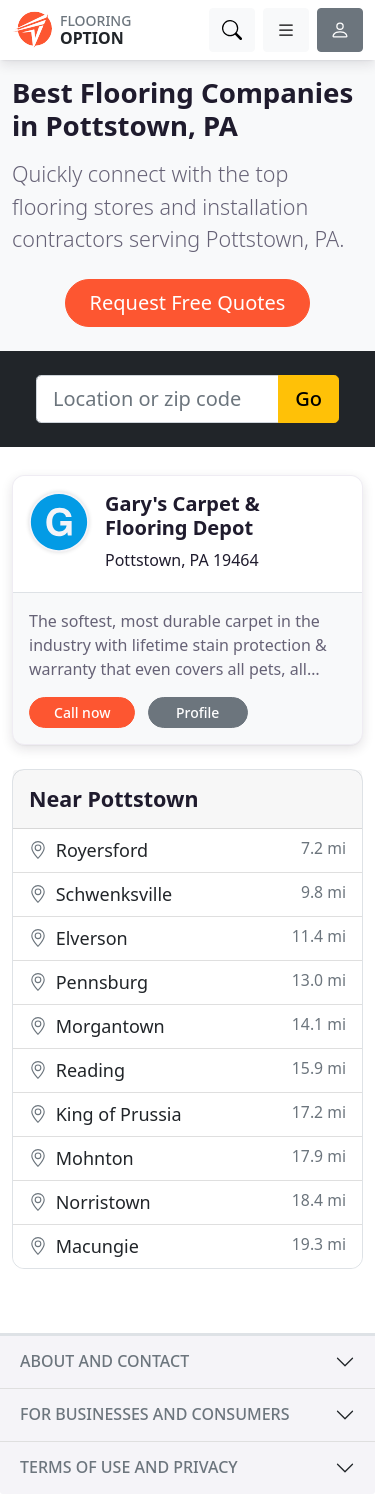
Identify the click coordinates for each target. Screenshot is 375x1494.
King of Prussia (187, 1113)
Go (308, 398)
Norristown (187, 1201)
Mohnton (187, 1157)
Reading (187, 1069)
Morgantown (187, 1025)
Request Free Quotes (188, 302)
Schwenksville (187, 893)
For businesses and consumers (154, 1414)
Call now (82, 712)
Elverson (187, 937)
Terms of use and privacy (129, 1467)
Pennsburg (187, 981)
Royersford (187, 849)
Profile (197, 712)
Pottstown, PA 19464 (182, 560)
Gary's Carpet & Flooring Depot (182, 515)
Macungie (187, 1245)
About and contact (104, 1361)
